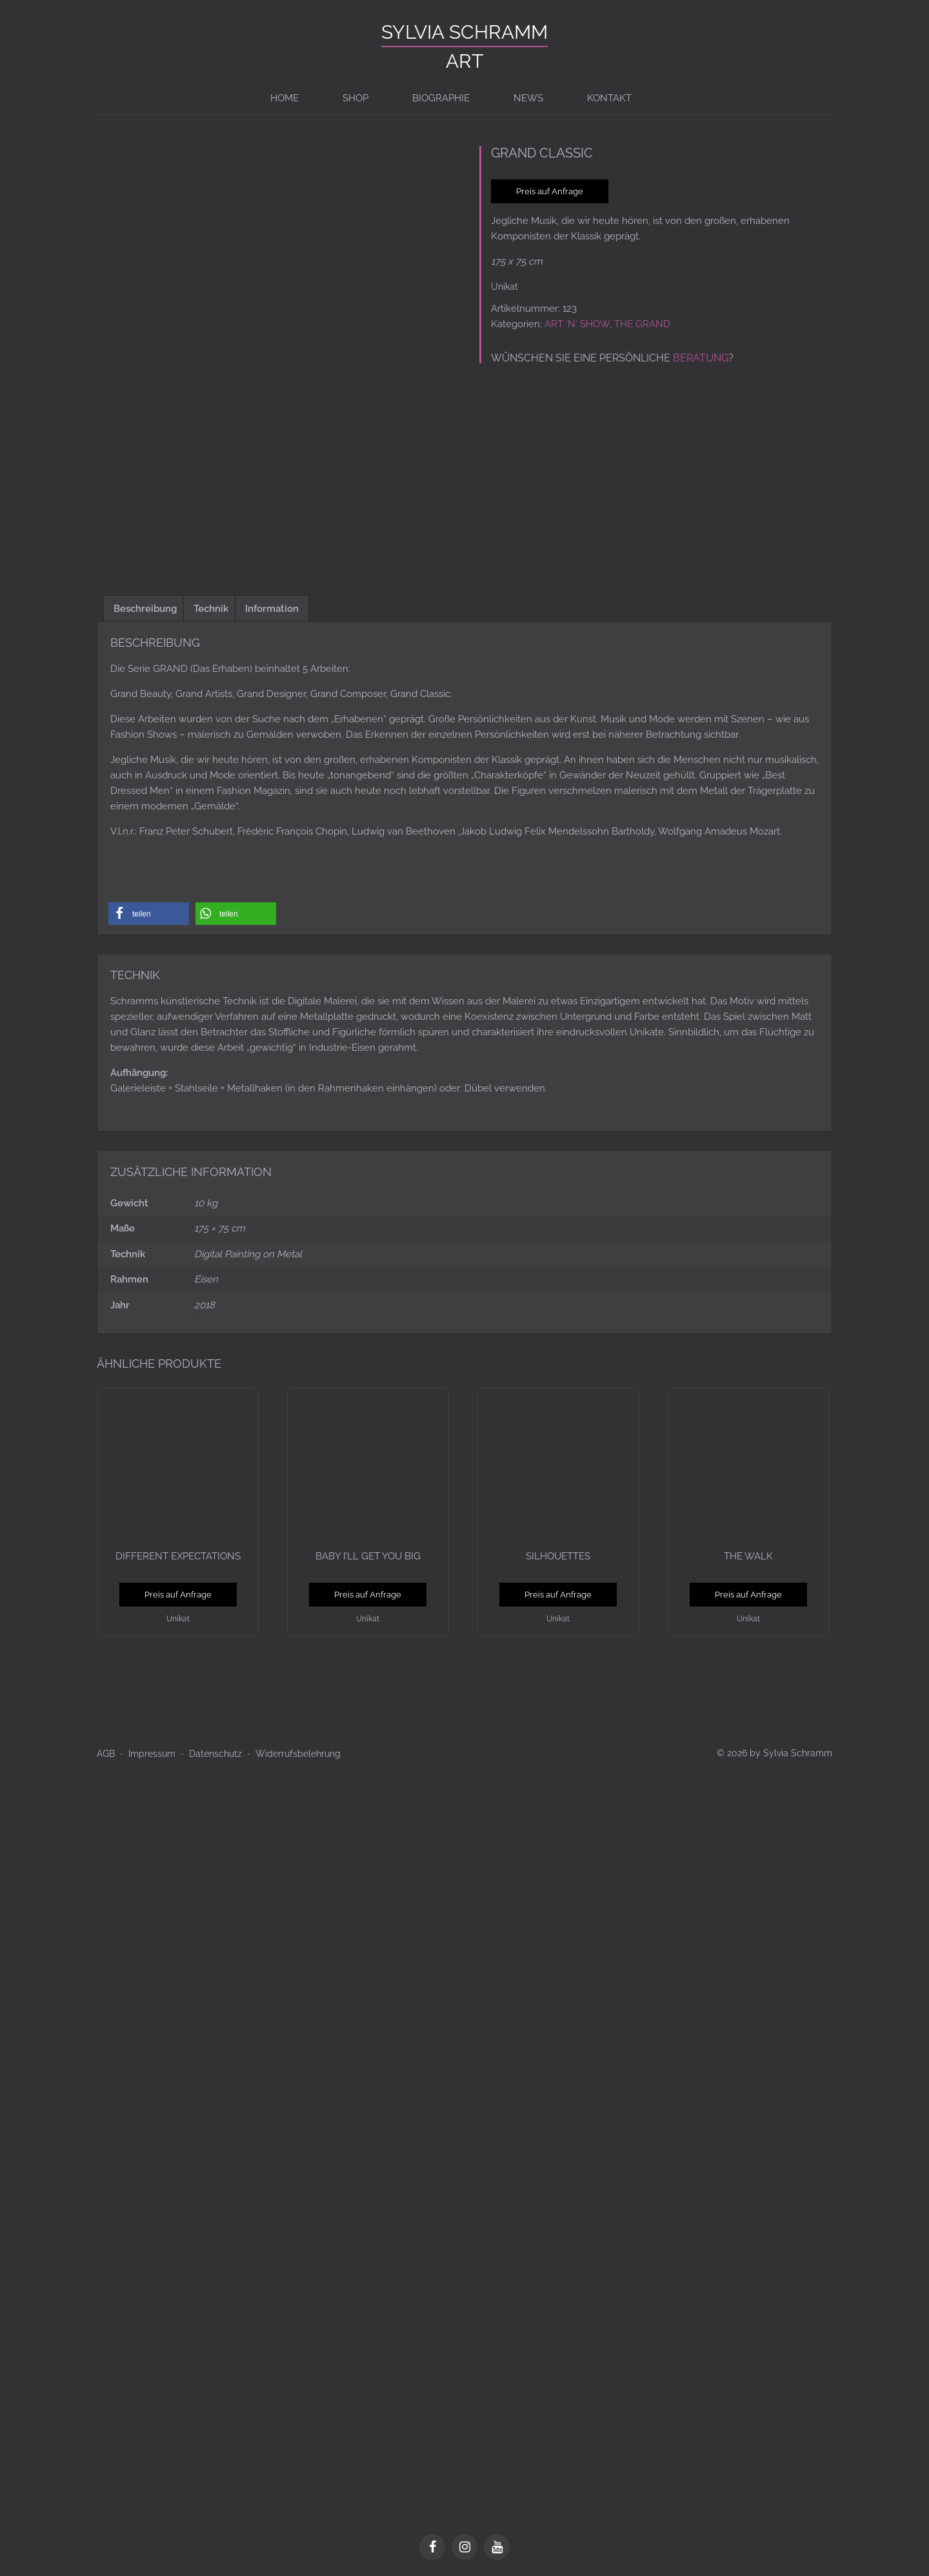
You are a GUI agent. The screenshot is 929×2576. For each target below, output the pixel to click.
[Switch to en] (674, 98)
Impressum (151, 1749)
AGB (106, 1749)
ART (464, 61)
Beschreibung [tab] (145, 604)
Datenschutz (215, 1749)
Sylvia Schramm (464, 32)
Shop (355, 98)
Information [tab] (272, 604)
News (528, 98)
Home (284, 98)
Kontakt (609, 98)
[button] (148, 909)
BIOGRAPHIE (441, 98)
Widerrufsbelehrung (298, 1749)
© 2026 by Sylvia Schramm (774, 1748)
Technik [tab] (211, 604)
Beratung (700, 358)
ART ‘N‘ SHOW (577, 324)
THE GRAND (642, 324)
